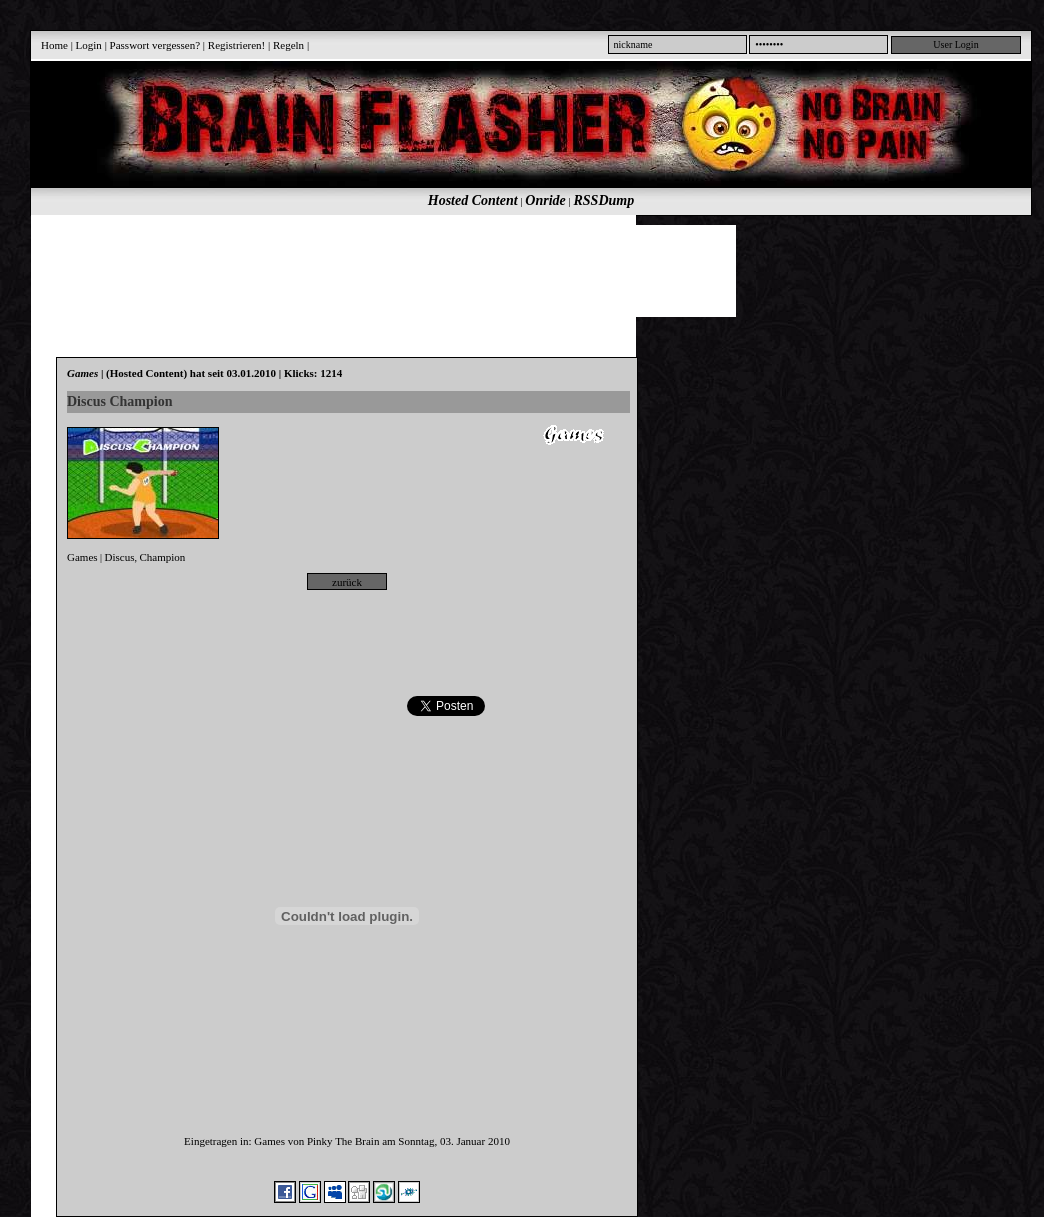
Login (89, 45)
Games (82, 557)
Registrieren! (236, 45)
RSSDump (604, 200)
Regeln (288, 45)
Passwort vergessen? (155, 45)
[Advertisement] (520, 270)
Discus (120, 557)
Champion (163, 557)
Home (54, 45)
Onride (545, 200)
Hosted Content (473, 200)
